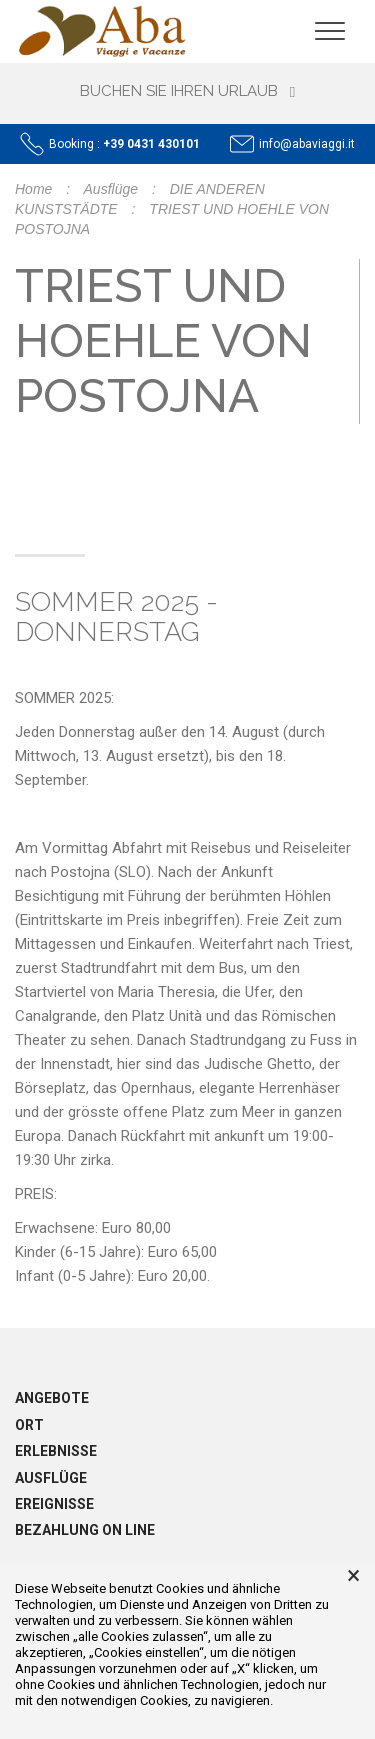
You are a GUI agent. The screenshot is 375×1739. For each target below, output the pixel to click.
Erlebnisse (56, 1451)
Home (33, 189)
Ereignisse (54, 1504)
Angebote (52, 1398)
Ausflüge (111, 189)
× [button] (353, 1576)
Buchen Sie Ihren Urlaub (187, 91)
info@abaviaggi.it (307, 144)
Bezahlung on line (85, 1530)
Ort (29, 1425)
